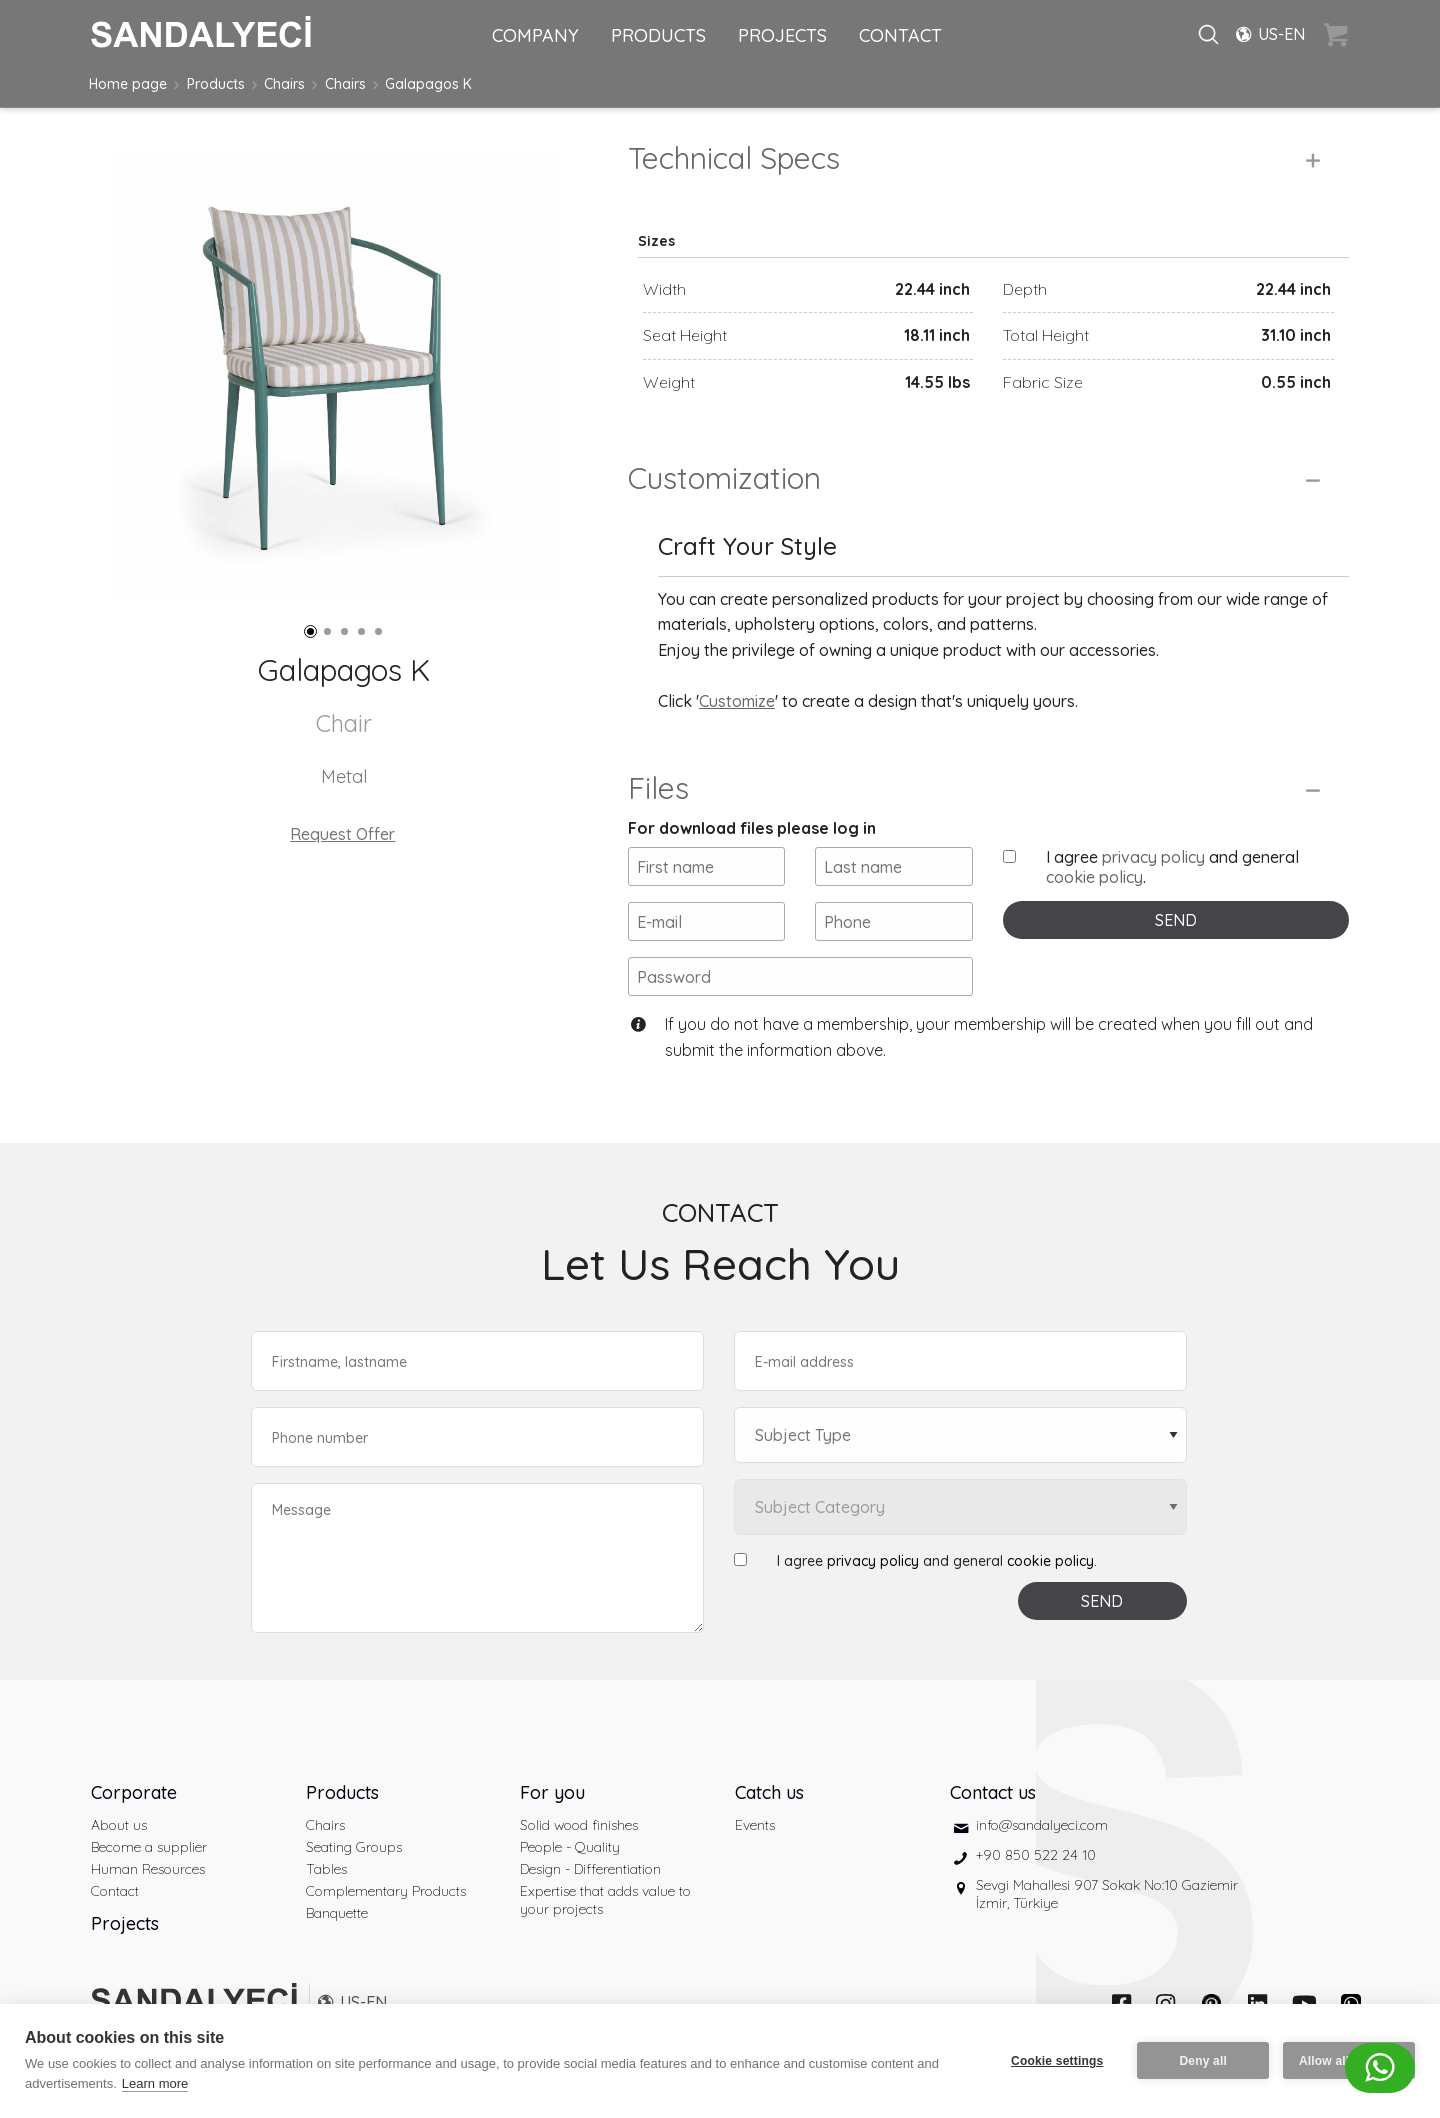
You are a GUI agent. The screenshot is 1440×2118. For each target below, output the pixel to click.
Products (216, 84)
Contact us (993, 1792)
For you (552, 1792)
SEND (1176, 920)
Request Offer (342, 834)
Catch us (769, 1792)
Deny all (1203, 2061)
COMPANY (535, 35)
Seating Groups (354, 1847)
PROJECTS (782, 35)
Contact (115, 1891)
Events (755, 1825)
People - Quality (570, 1847)
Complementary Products (386, 1891)
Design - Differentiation (590, 1869)
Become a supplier (149, 1847)
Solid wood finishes (579, 1825)
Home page (128, 84)
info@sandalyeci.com (1042, 1825)
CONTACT (900, 35)
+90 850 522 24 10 (1036, 1855)
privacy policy (1153, 857)
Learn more (155, 2083)
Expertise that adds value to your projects (605, 1900)
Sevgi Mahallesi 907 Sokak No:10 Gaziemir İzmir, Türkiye (1107, 1894)
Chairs (284, 84)
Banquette (337, 1913)
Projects (125, 1923)
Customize (737, 701)
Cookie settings (1057, 2061)
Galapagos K (428, 84)
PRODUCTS (658, 35)
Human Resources (148, 1869)
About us (119, 1825)
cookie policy (1094, 877)
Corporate (134, 1792)
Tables (326, 1869)
